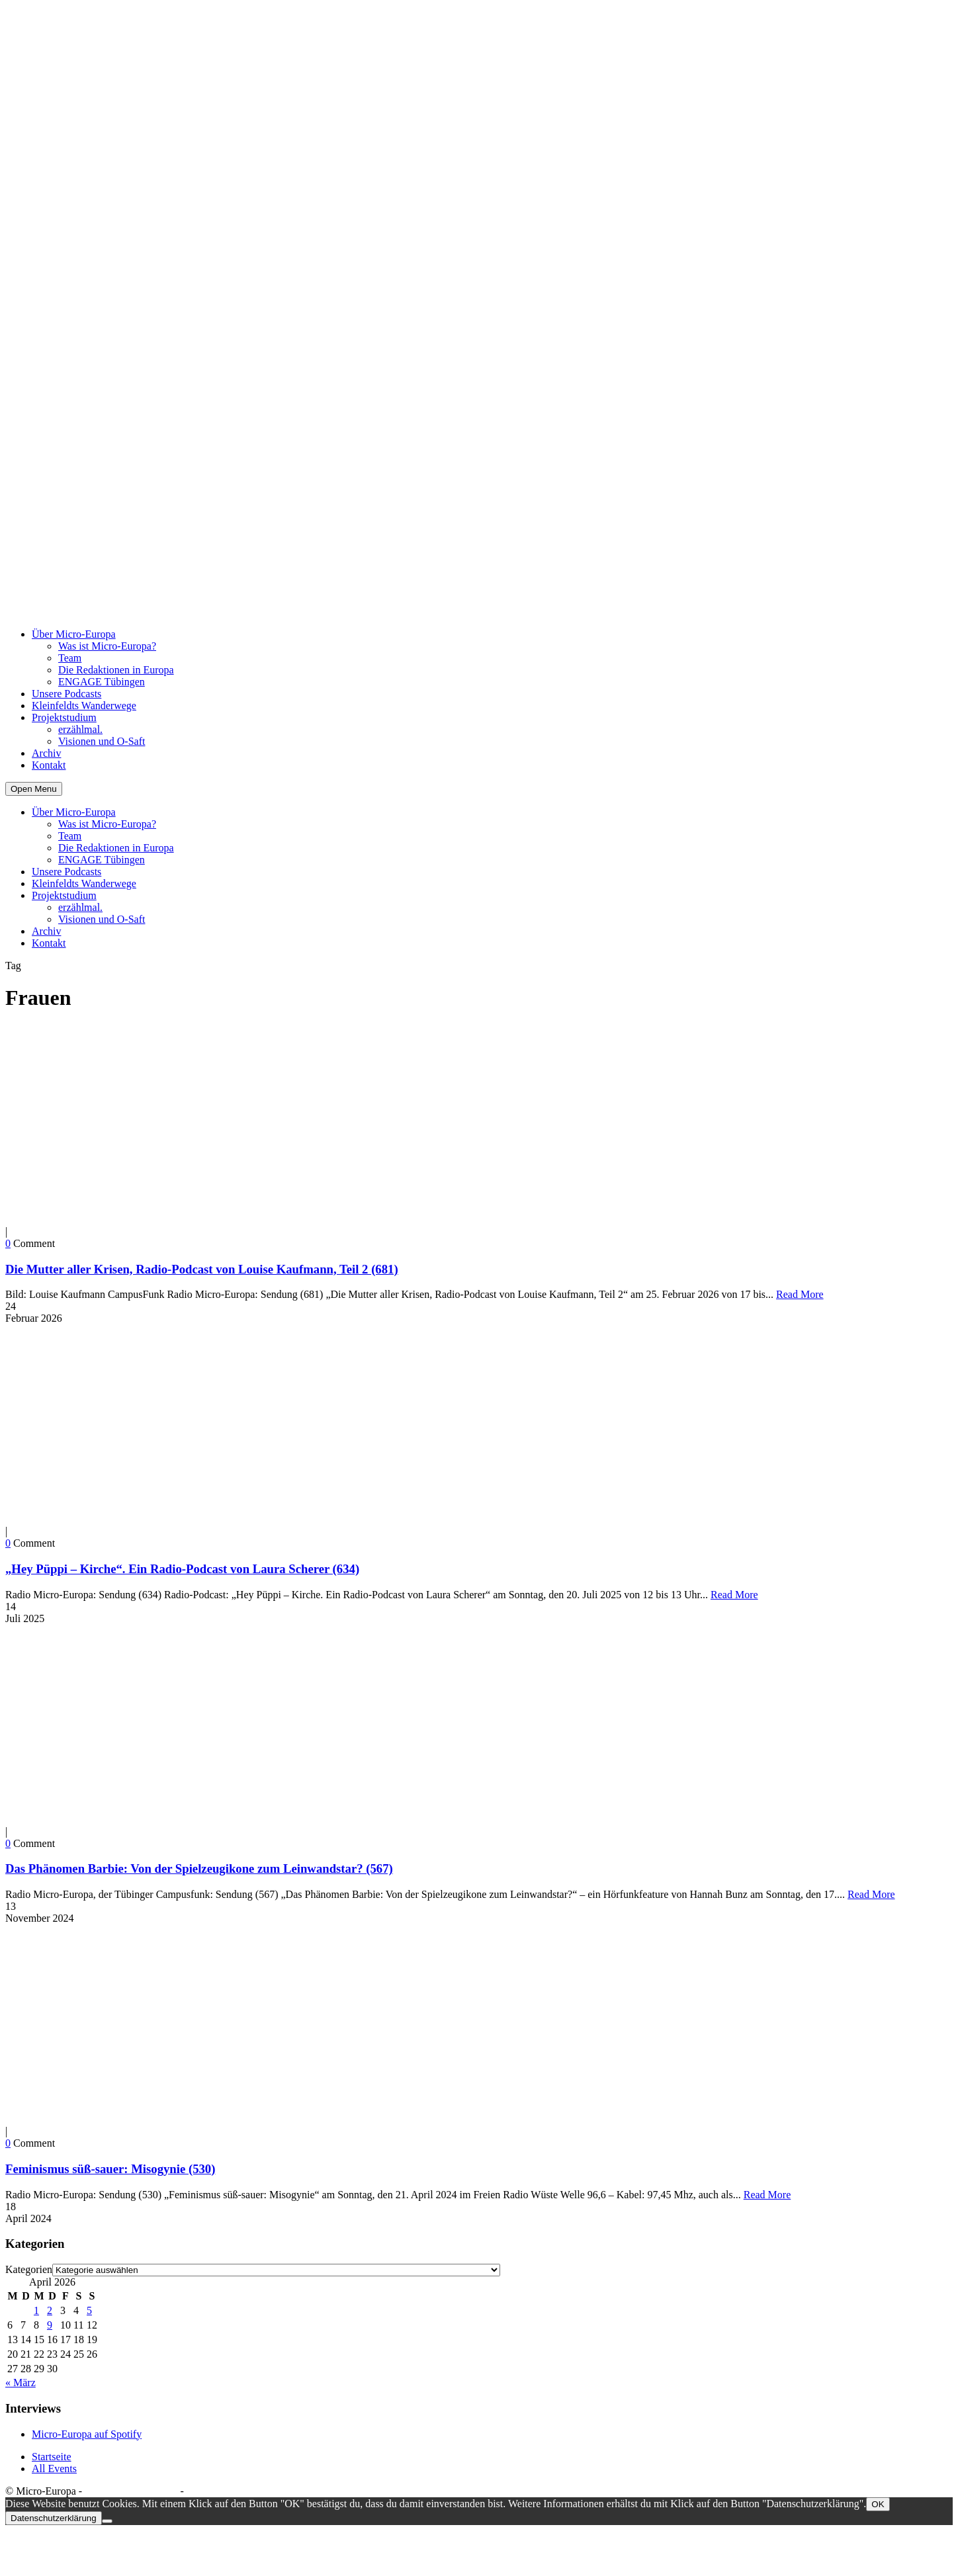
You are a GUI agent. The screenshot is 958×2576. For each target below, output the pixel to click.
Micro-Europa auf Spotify (87, 2434)
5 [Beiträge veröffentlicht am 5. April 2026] (89, 2310)
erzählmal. (80, 729)
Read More (800, 1294)
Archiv (46, 753)
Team (69, 658)
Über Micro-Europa (74, 634)
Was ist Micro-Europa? (107, 646)
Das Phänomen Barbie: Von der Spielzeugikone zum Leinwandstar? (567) (199, 1868)
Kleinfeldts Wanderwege (84, 705)
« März (20, 2382)
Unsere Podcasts (66, 693)
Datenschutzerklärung (131, 2491)
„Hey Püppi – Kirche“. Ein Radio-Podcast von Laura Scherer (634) (182, 1569)
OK (877, 2504)
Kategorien (28, 2269)
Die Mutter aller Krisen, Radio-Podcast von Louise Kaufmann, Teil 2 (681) (201, 1269)
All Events (54, 2468)
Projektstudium (64, 717)
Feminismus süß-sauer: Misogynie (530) (110, 2169)
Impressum (210, 2491)
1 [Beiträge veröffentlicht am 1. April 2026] (36, 2310)
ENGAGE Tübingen (101, 681)
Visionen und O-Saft (101, 741)
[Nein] (107, 2521)
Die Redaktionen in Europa (116, 669)
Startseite (51, 2456)
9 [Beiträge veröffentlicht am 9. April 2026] (49, 2325)
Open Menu (34, 789)
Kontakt (49, 765)
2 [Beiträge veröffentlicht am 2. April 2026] (49, 2310)
